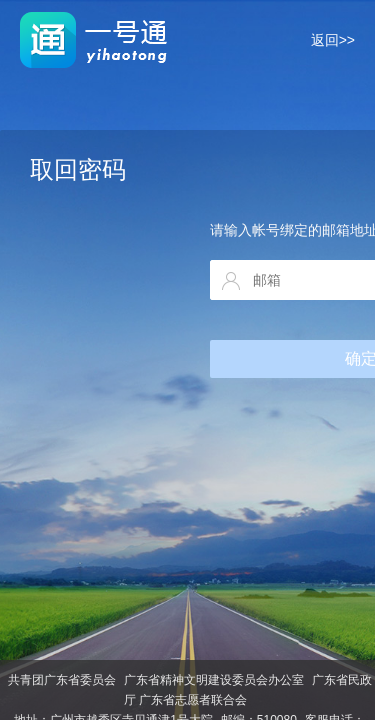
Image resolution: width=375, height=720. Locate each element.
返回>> (333, 40)
